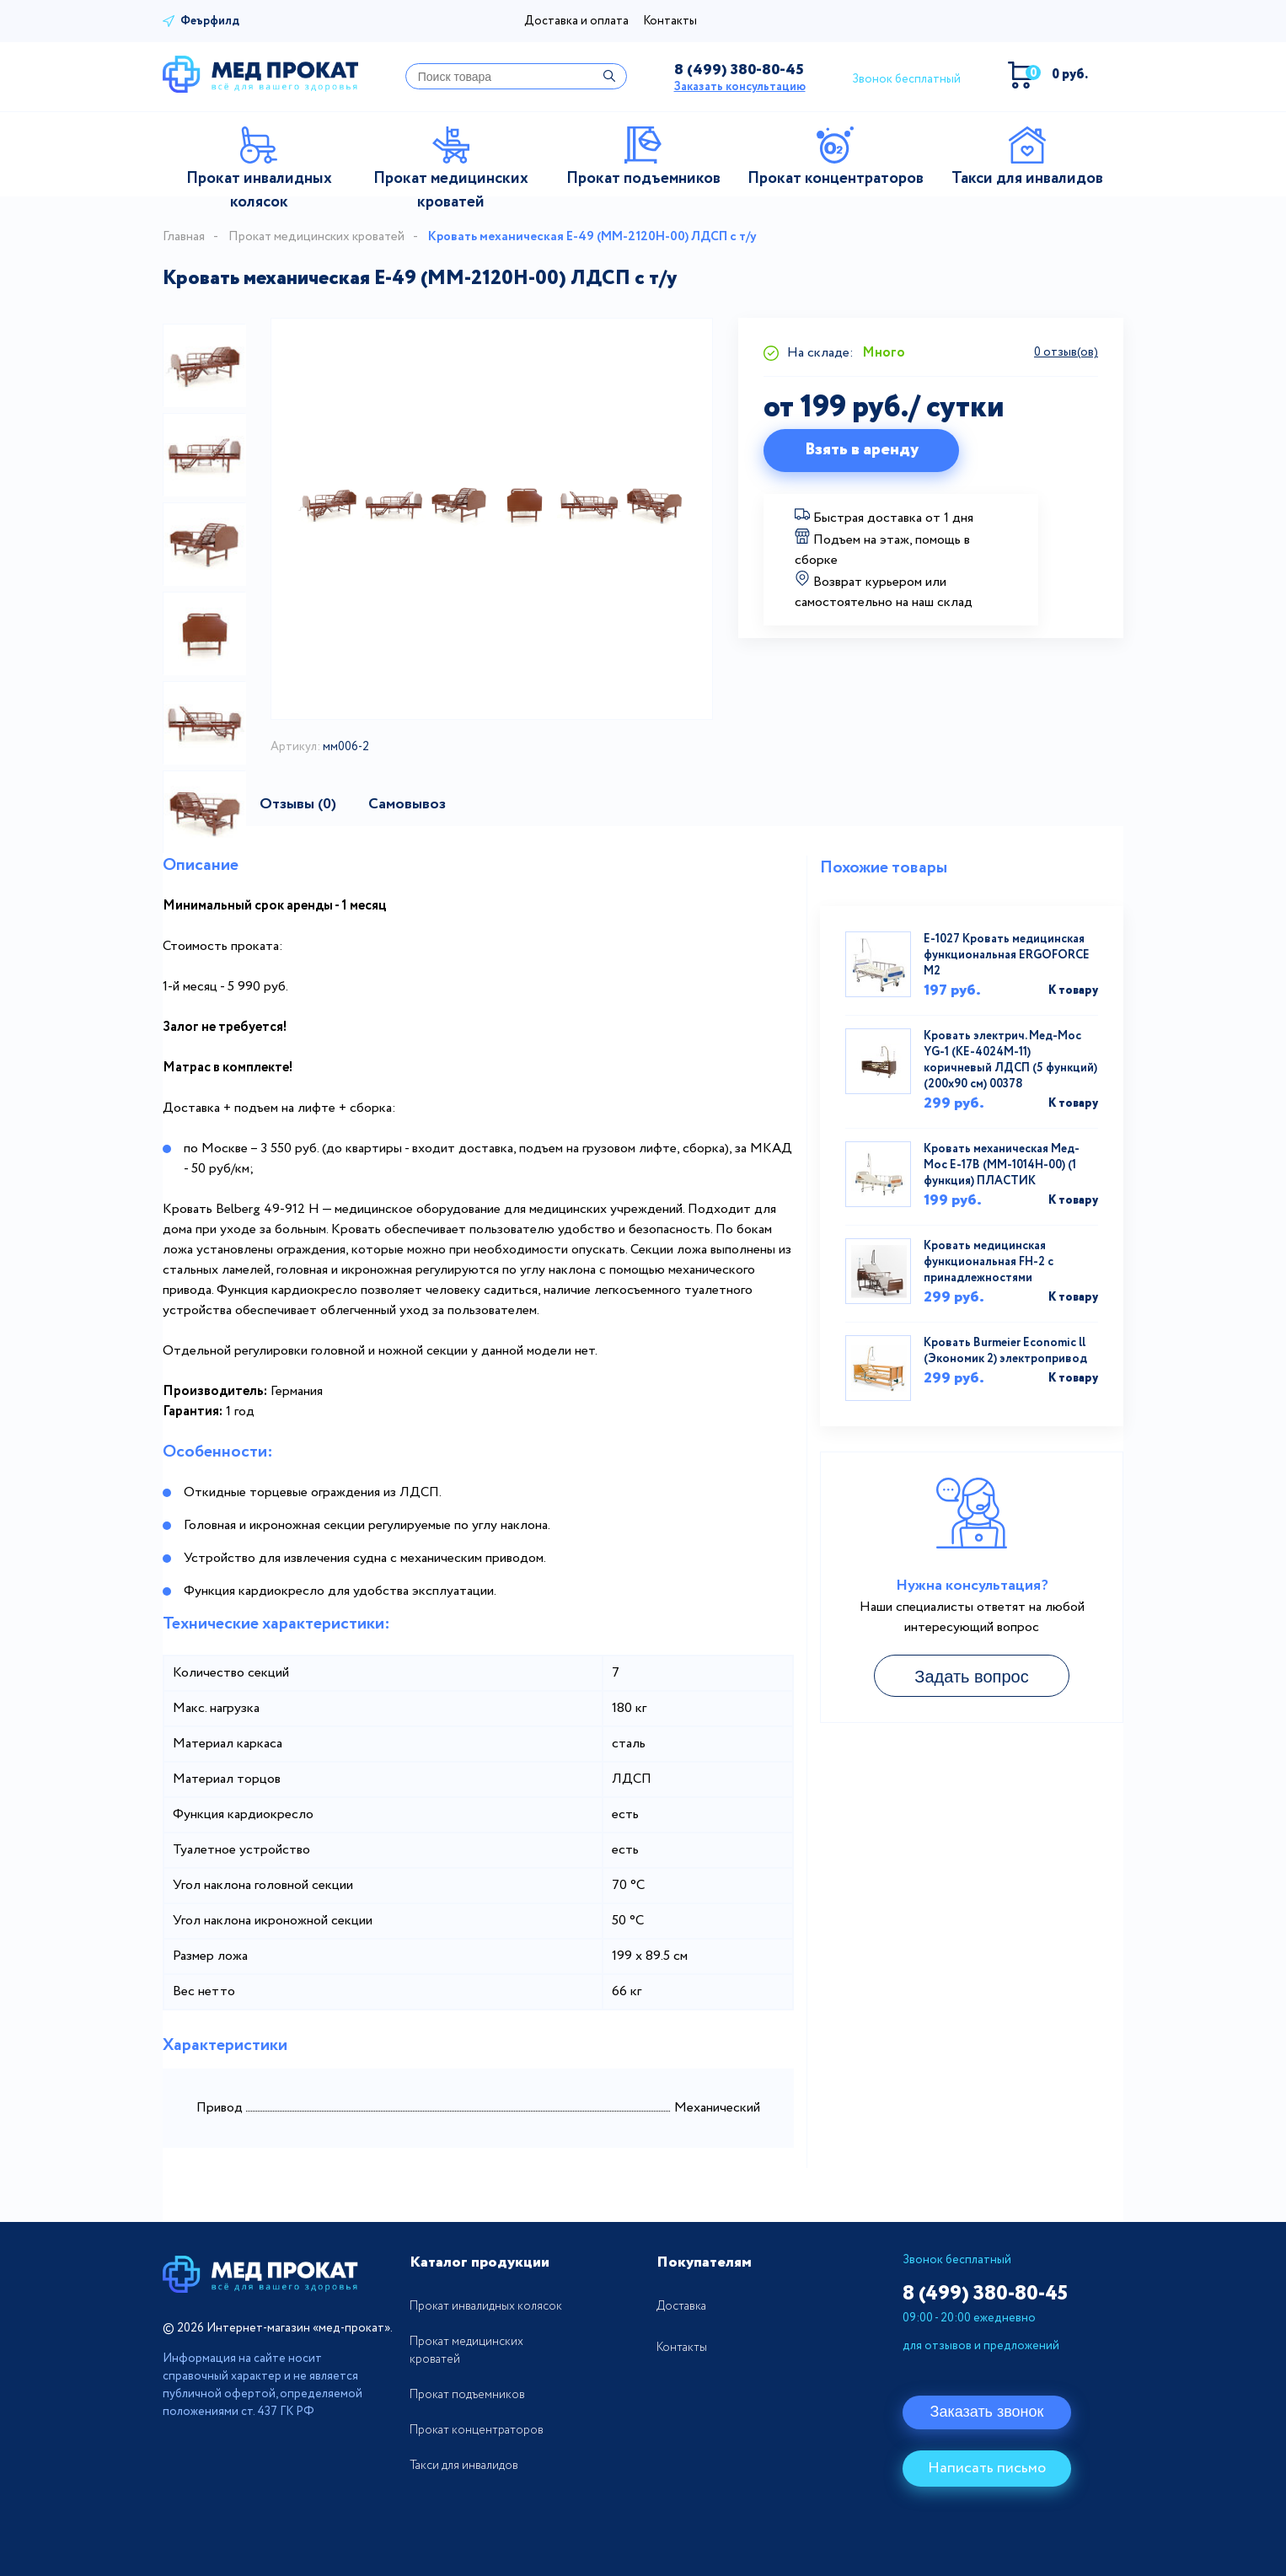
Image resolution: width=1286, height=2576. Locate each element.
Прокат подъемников (467, 2394)
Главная (184, 237)
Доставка (681, 2306)
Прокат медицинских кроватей (316, 237)
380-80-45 (739, 70)
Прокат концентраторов (477, 2430)
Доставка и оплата (576, 21)
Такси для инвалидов (464, 2465)
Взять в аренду (862, 449)
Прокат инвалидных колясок (486, 2306)
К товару (1073, 990)
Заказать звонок (987, 2411)
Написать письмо (987, 2468)
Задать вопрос (971, 1676)
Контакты (670, 21)
